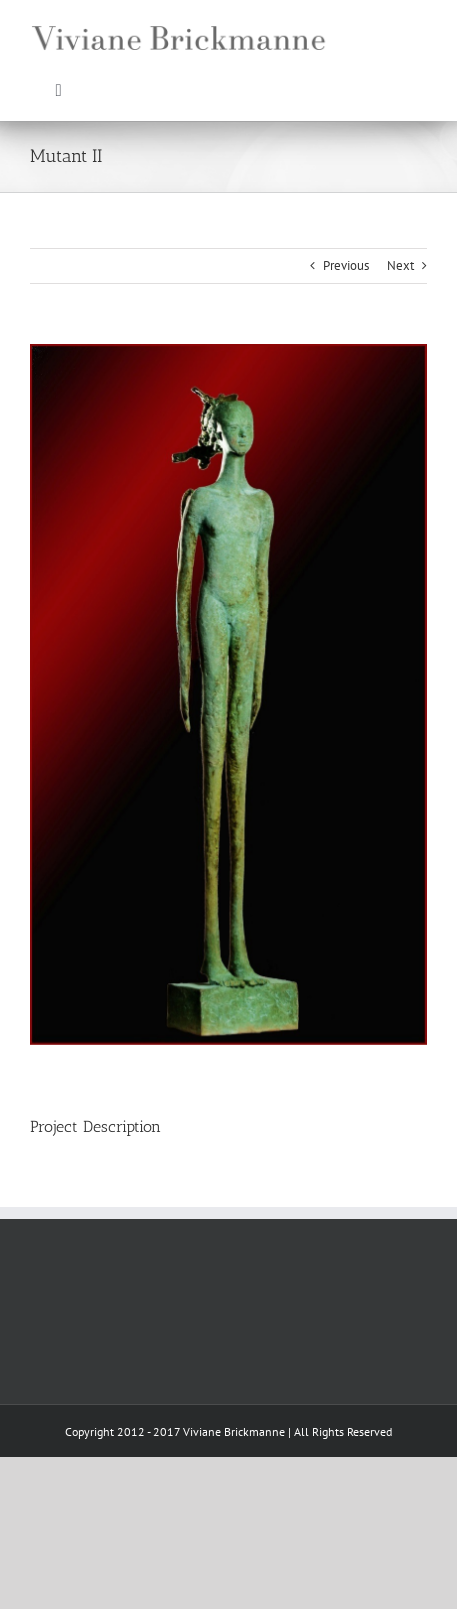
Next (400, 265)
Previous (346, 265)
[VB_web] (180, 16)
